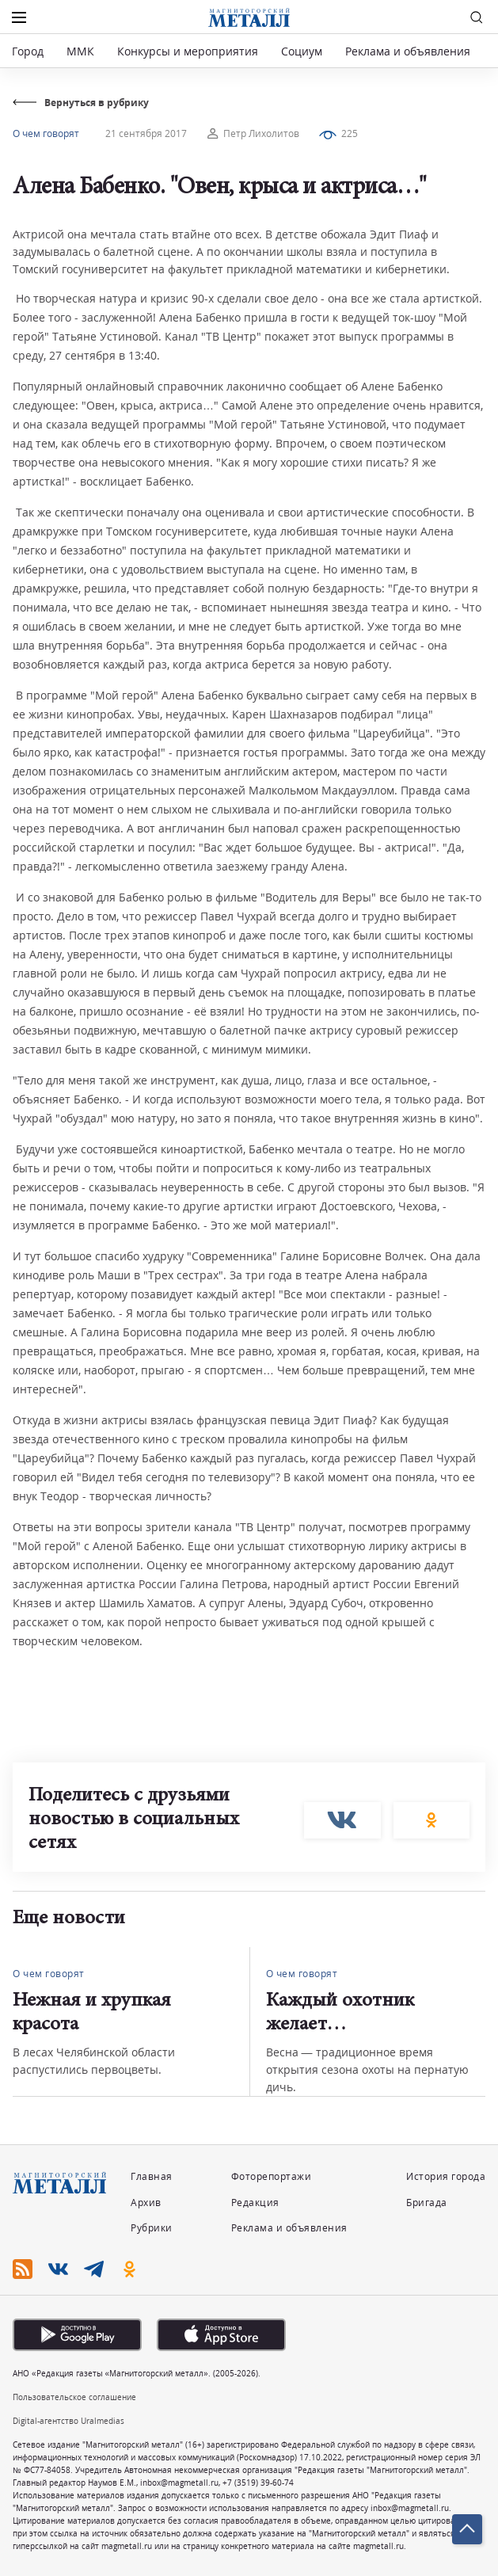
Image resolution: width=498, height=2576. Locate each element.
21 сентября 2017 (146, 133)
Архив (146, 2202)
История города (445, 2176)
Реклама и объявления (407, 51)
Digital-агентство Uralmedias (68, 2420)
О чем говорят (46, 133)
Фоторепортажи (271, 2176)
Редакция (255, 2202)
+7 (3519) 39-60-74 (258, 2482)
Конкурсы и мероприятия (189, 51)
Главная (152, 2176)
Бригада (426, 2202)
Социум (301, 51)
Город (28, 51)
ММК (80, 51)
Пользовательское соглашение (74, 2397)
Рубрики (152, 2228)
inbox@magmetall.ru (179, 2482)
